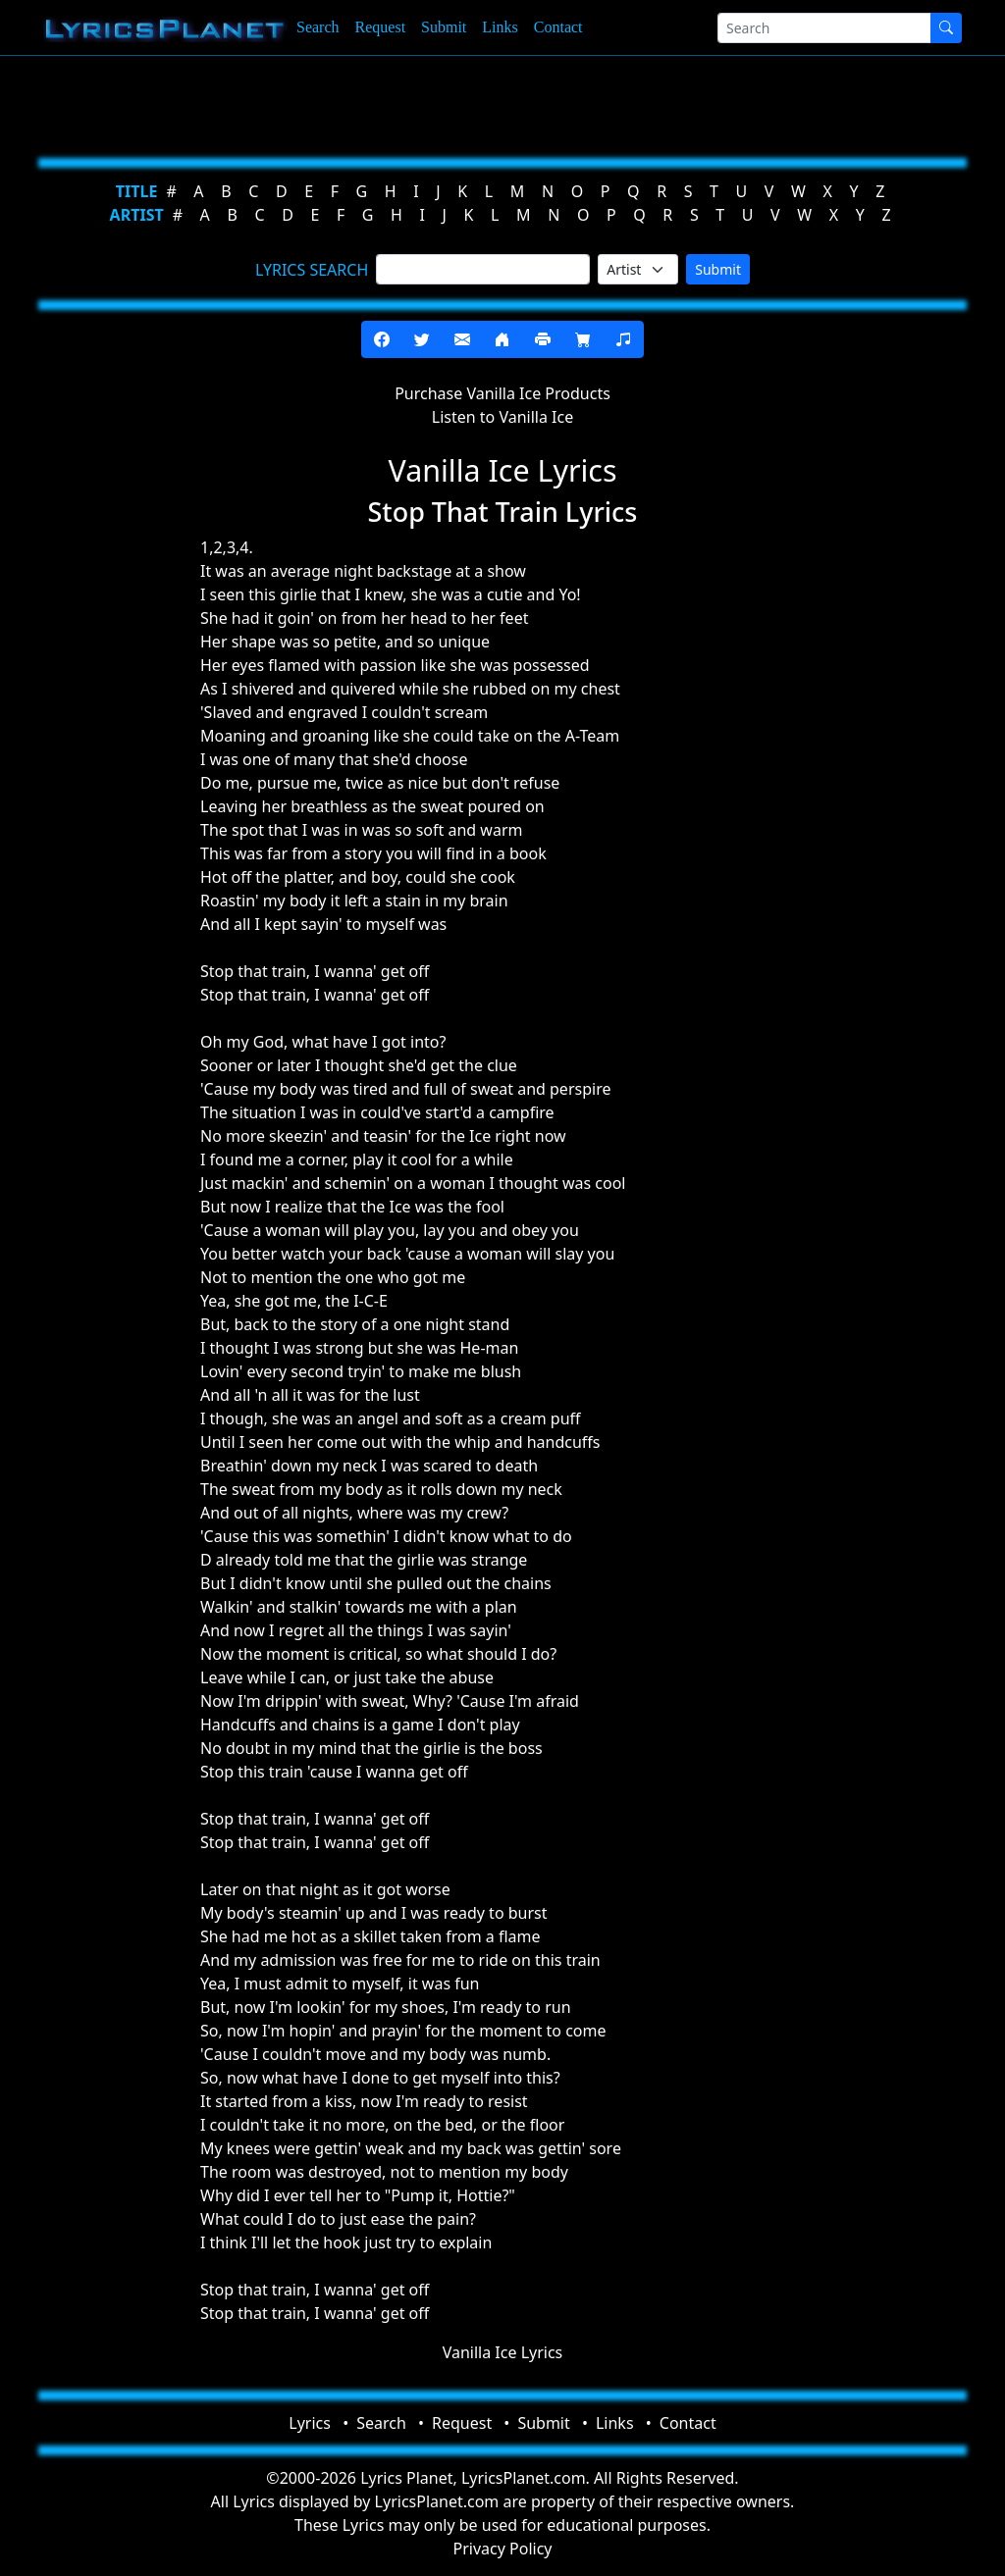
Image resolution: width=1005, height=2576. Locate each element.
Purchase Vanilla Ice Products (502, 393)
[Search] (824, 28)
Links (499, 27)
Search (318, 27)
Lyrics (310, 2423)
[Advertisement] (502, 103)
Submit (443, 27)
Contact (558, 27)
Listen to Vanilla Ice (502, 417)
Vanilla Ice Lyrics (503, 2352)
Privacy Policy (503, 2548)
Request (380, 27)
